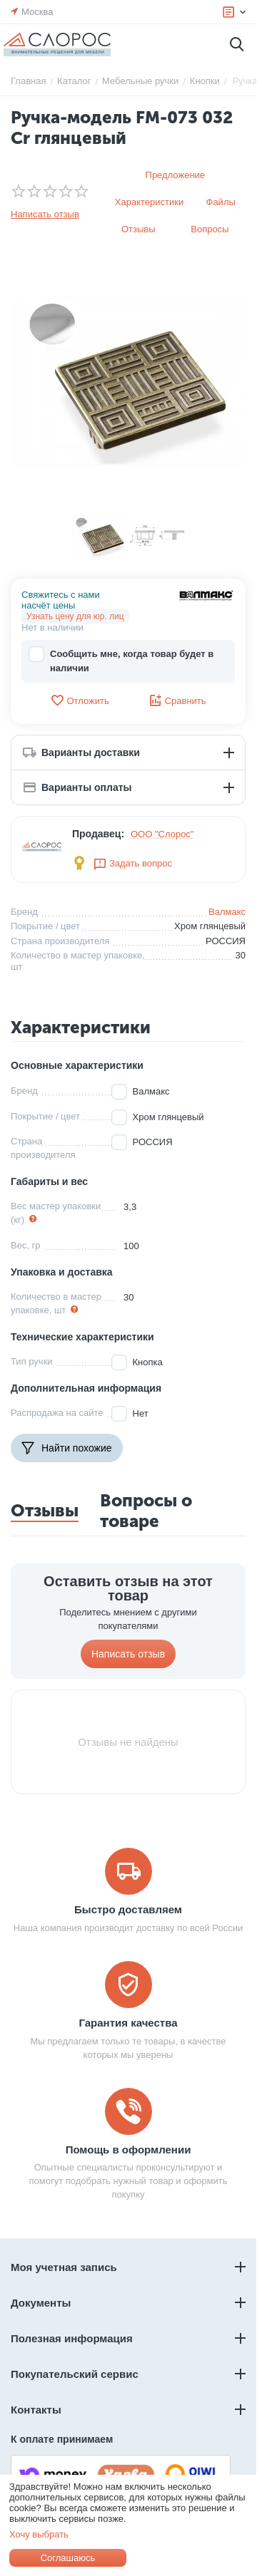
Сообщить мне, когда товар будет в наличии (121, 660)
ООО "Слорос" (162, 834)
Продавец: (98, 833)
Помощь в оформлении (128, 2149)
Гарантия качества (128, 2023)
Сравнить (177, 700)
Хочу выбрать (39, 2534)
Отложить (79, 700)
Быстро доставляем (128, 1909)
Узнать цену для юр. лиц (75, 616)
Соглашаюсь (68, 2557)
